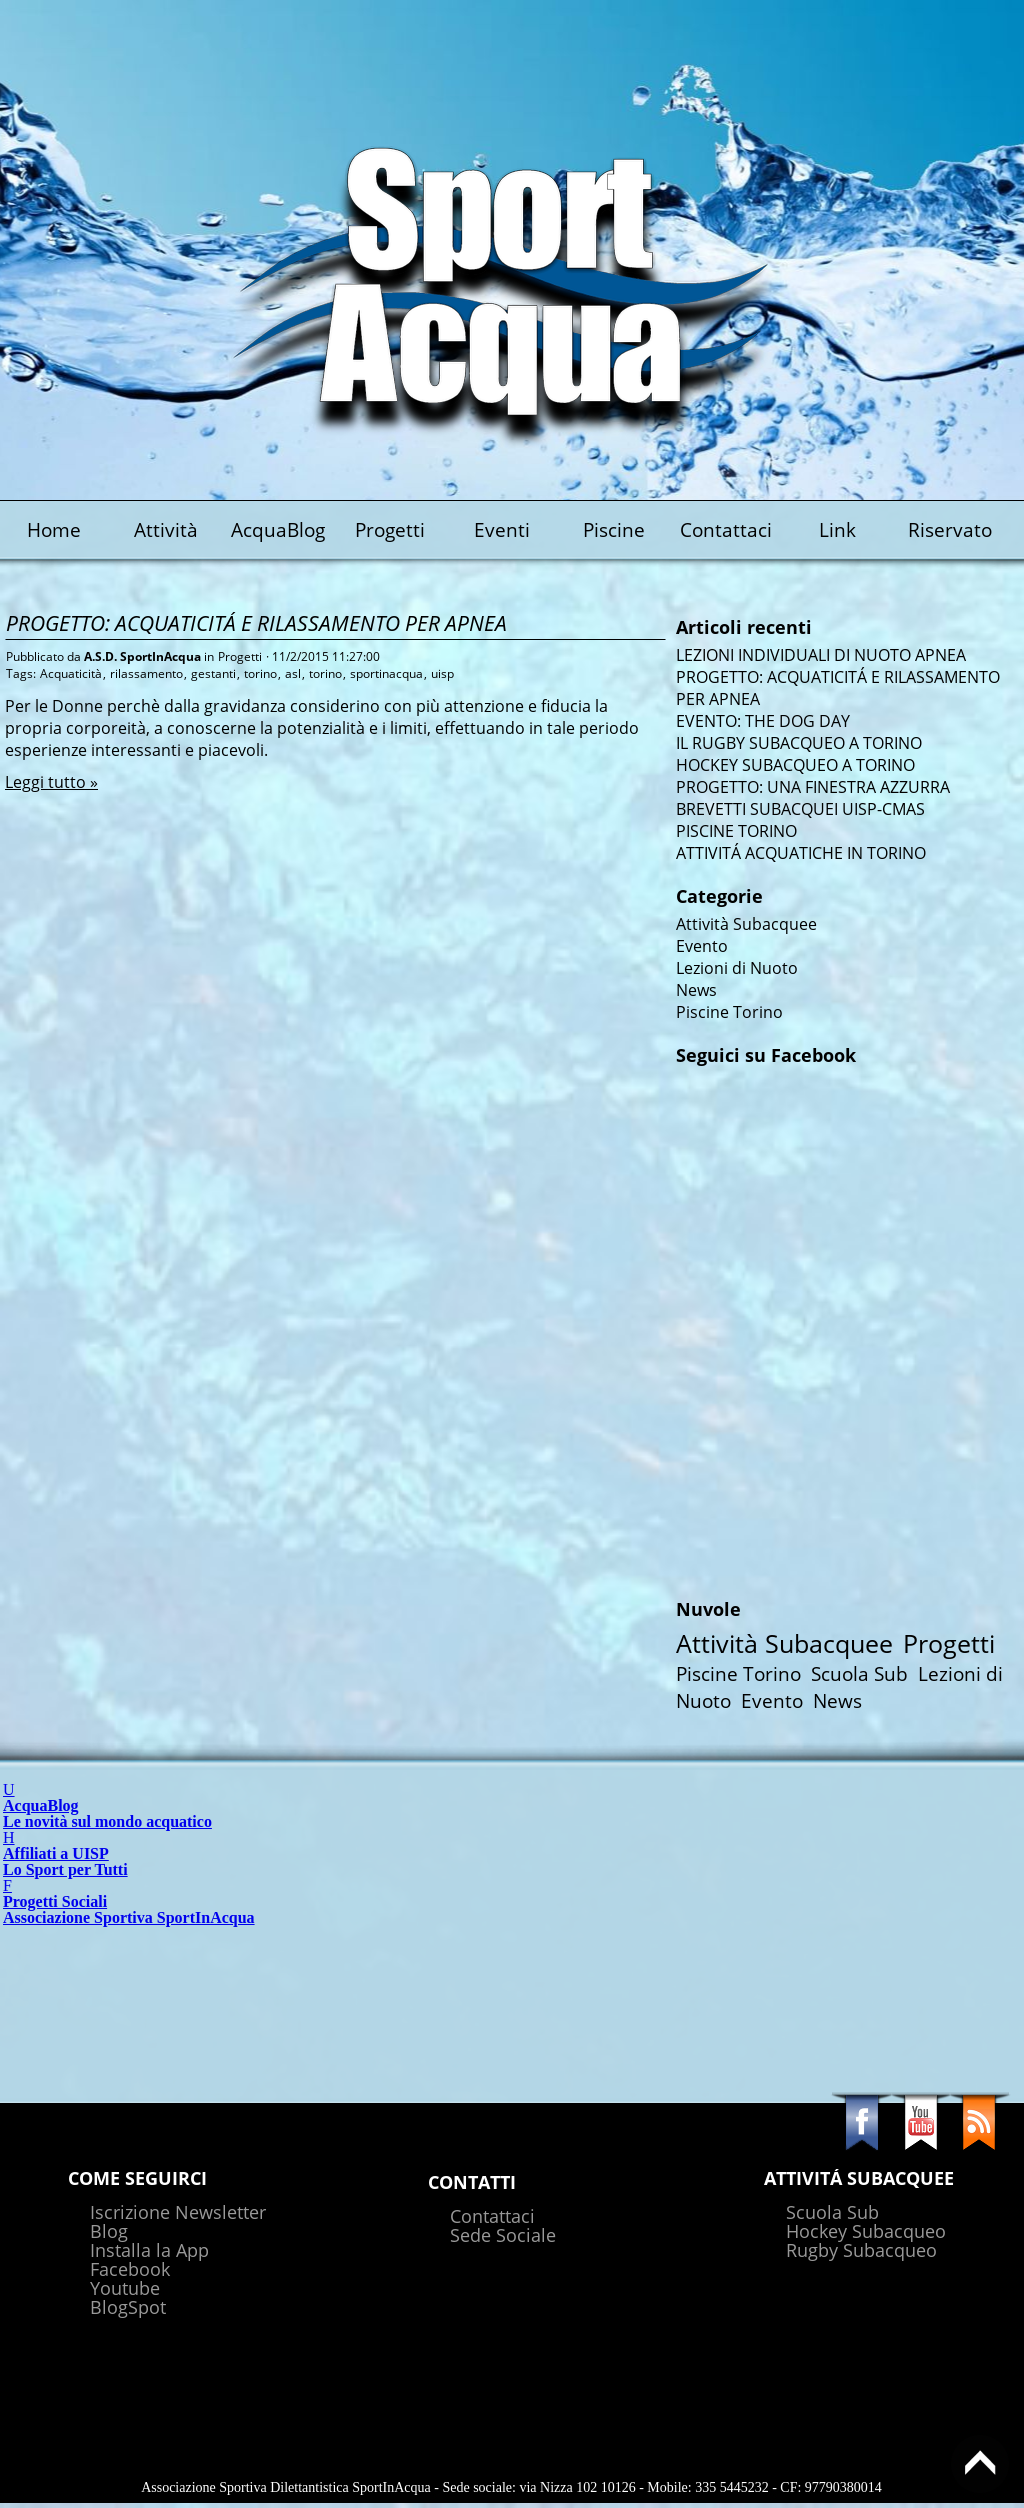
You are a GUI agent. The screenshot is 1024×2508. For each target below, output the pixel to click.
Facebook (130, 2269)
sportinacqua (386, 673)
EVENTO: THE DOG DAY (763, 721)
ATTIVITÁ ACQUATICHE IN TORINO (801, 853)
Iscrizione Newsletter (178, 2212)
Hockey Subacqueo (866, 2231)
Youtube (125, 2288)
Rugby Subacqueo (861, 2250)
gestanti (213, 673)
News (696, 990)
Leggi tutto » (51, 782)
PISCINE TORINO (736, 831)
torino (260, 673)
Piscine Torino (729, 1012)
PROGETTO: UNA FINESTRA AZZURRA (813, 787)
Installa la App (149, 2250)
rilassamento (146, 673)
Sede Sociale (503, 2235)
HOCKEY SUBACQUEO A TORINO (795, 765)
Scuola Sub (859, 1673)
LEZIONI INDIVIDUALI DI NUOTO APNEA (821, 655)
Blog (109, 2231)
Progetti (240, 656)
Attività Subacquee (746, 924)
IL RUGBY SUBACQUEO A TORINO (799, 743)
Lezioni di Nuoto (737, 968)
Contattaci (492, 2216)
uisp (442, 673)
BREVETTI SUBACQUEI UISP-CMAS (800, 809)
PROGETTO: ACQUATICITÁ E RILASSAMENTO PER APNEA (256, 622)
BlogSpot (128, 2307)
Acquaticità (71, 673)
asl (293, 673)
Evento (702, 946)
